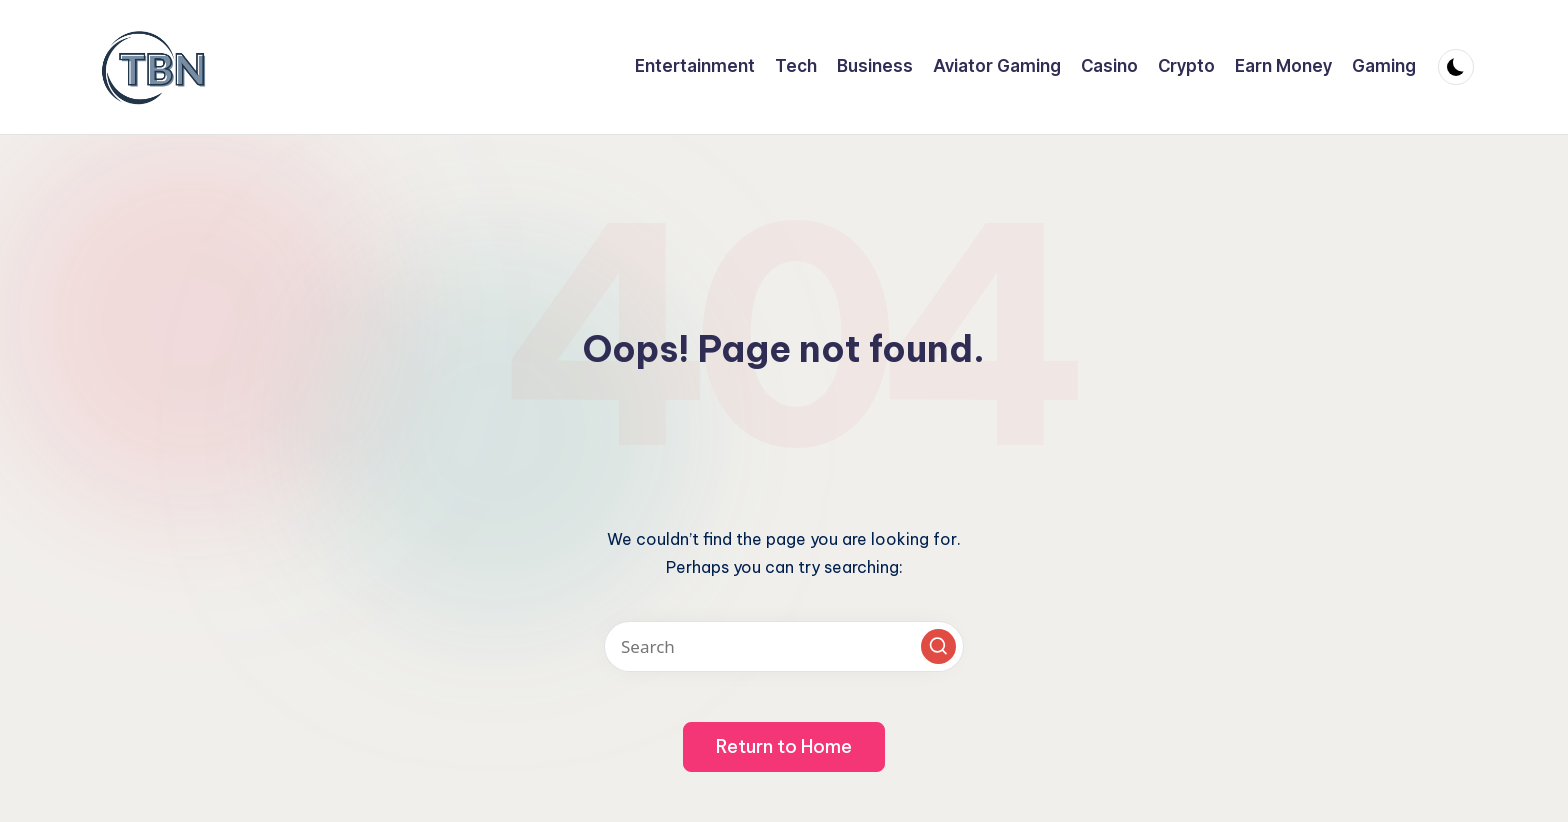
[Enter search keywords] (784, 646)
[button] (938, 646)
